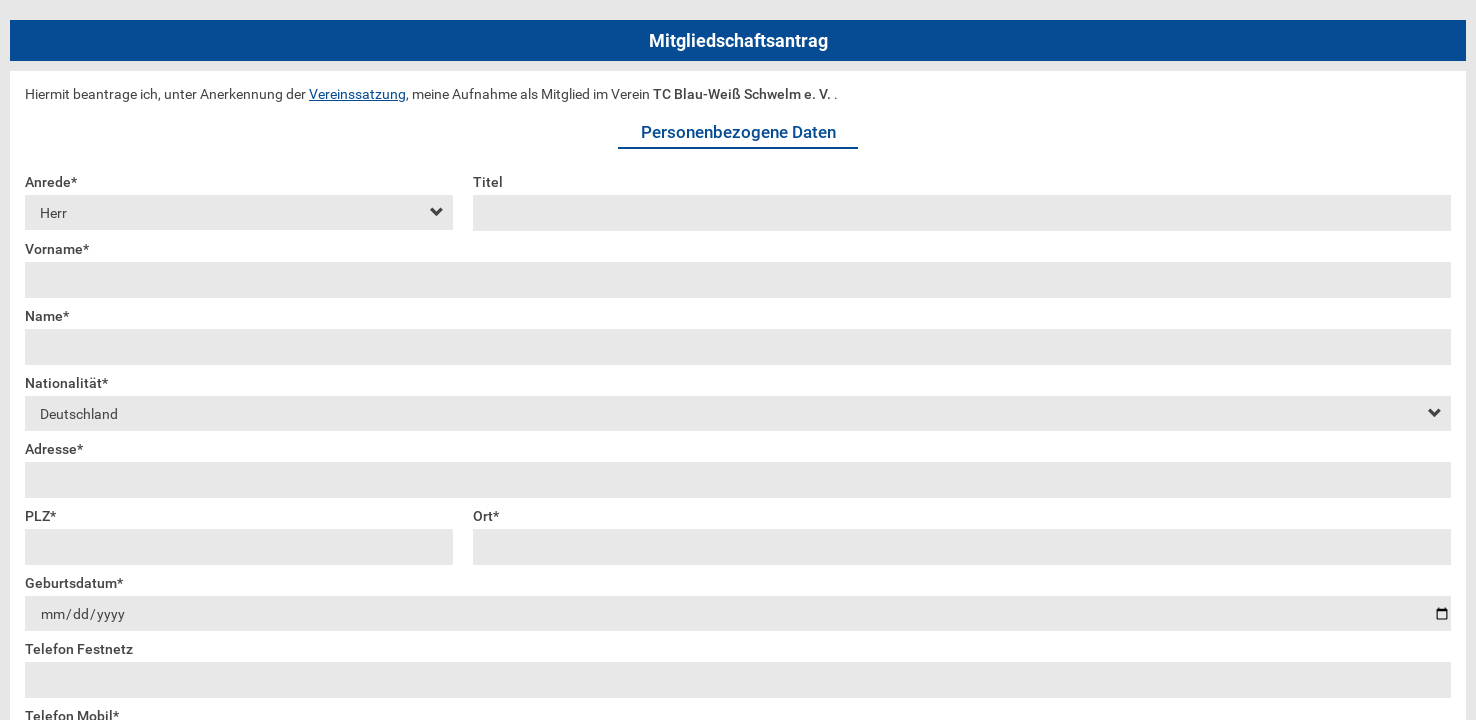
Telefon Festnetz (79, 649)
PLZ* (40, 516)
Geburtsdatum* (74, 583)
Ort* (486, 516)
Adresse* (54, 449)
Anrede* (51, 182)
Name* (47, 316)
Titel (488, 182)
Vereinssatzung (357, 94)
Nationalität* (66, 383)
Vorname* (57, 249)
